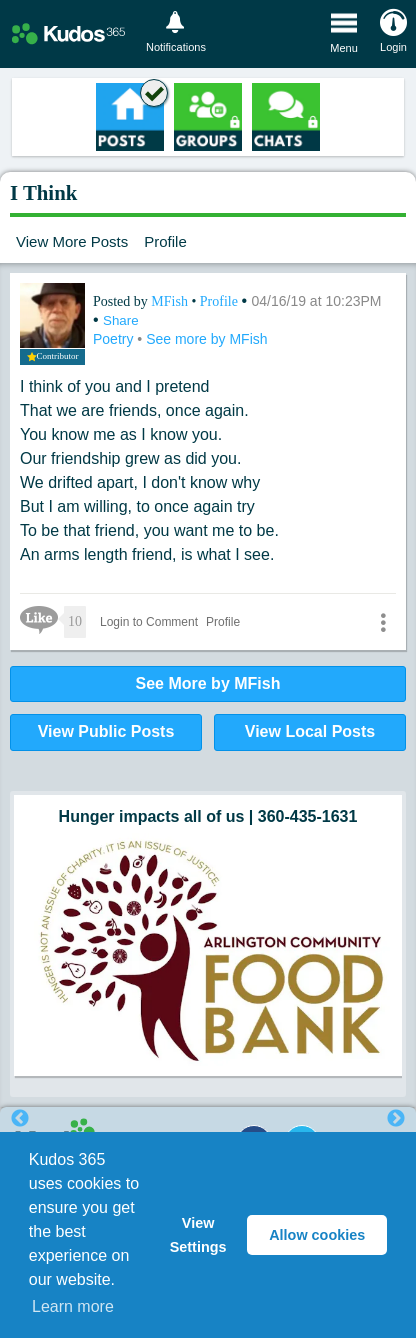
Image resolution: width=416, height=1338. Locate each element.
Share (121, 320)
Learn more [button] (73, 1306)
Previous (20, 1119)
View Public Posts (106, 731)
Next (396, 1119)
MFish (171, 301)
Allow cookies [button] (317, 1235)
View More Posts (72, 241)
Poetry (115, 339)
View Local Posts (310, 731)
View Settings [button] (198, 1235)
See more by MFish (206, 339)
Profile (165, 241)
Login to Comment (149, 622)
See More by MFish (208, 683)
